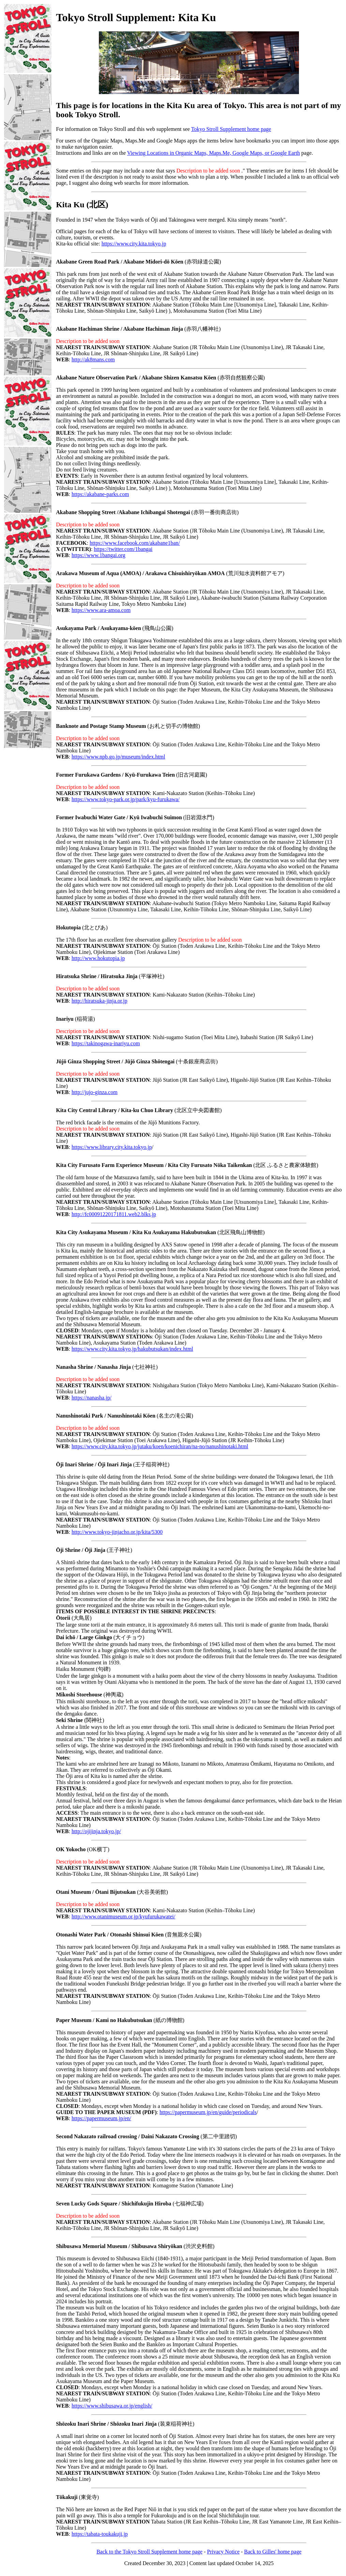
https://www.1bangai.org (98, 555)
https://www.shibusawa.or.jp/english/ (112, 2406)
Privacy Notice (223, 2552)
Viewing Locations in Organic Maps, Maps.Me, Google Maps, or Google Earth (213, 153)
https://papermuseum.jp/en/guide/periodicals (208, 2112)
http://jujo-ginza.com (95, 1092)
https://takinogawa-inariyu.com (106, 1043)
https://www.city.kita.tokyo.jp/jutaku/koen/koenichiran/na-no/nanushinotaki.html (160, 1446)
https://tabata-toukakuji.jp (100, 2534)
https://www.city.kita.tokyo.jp (134, 243)
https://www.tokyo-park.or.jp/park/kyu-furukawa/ (126, 799)
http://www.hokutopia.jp (98, 958)
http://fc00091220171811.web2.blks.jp (114, 1214)
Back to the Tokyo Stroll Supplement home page (149, 2552)
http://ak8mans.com (93, 359)
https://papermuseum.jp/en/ (101, 2118)
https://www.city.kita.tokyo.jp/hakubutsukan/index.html (132, 1349)
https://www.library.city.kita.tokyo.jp (112, 1147)
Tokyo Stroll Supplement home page (231, 129)
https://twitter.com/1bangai (123, 549)
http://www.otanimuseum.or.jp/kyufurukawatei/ (123, 1916)
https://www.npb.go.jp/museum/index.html (118, 757)
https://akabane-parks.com (100, 494)
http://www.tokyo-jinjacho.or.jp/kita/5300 (117, 1532)
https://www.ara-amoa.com (101, 610)
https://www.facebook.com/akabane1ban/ (135, 543)
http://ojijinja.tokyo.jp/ (96, 1831)
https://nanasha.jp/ (91, 1398)
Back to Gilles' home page (272, 2552)
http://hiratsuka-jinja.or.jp (99, 1001)
